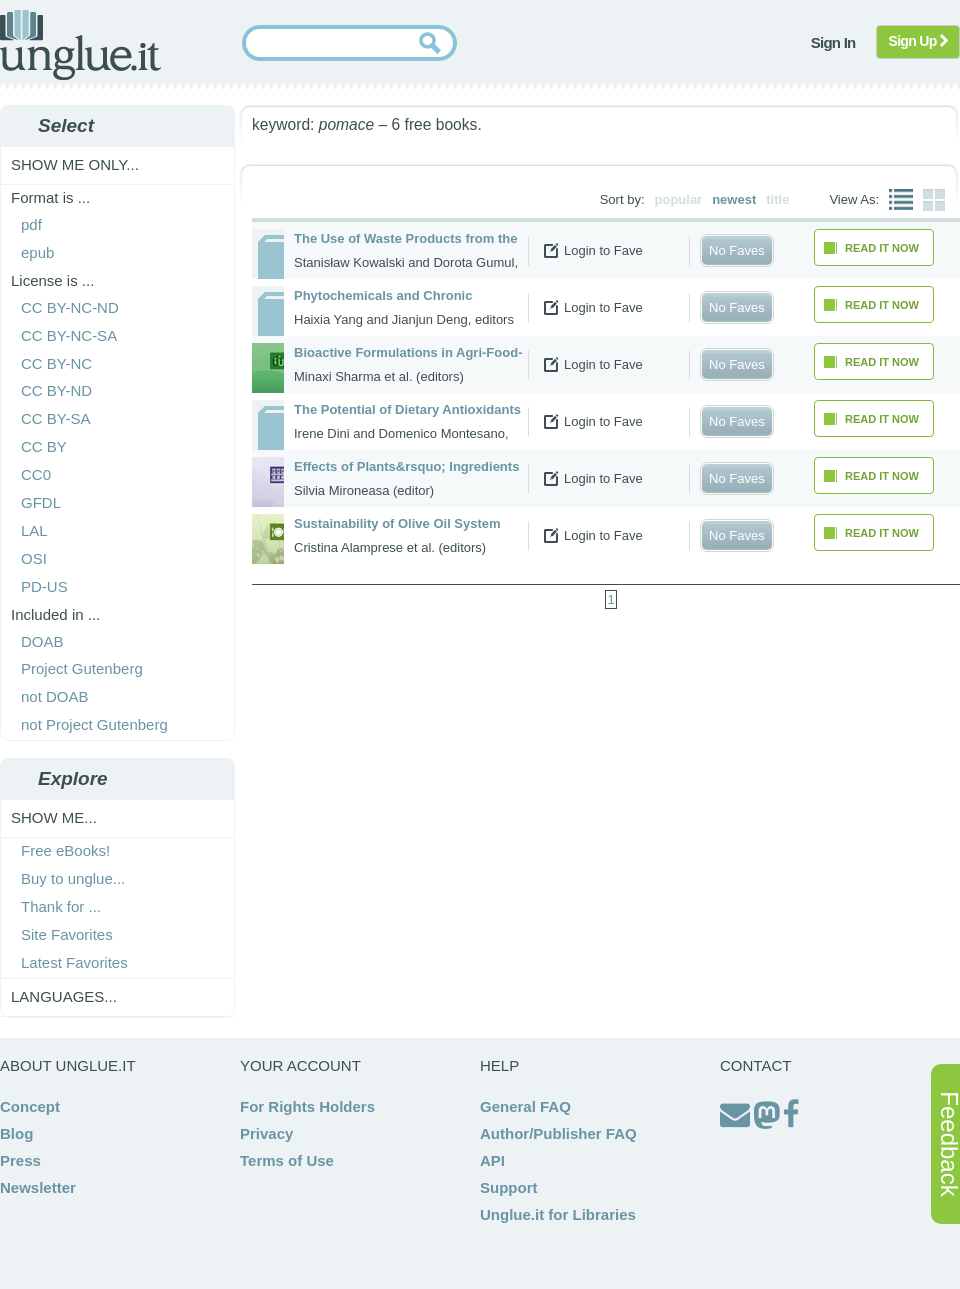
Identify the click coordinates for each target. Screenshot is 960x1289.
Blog (16, 1133)
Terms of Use (287, 1160)
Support (509, 1187)
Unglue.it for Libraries (558, 1214)
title (777, 199)
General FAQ (525, 1106)
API (492, 1160)
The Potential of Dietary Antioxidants (407, 409)
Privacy (266, 1133)
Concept (30, 1106)
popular (679, 199)
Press (20, 1160)
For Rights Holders (307, 1106)
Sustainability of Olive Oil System (397, 523)
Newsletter (38, 1187)
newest (734, 199)
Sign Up (918, 41)
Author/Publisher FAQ (558, 1133)
